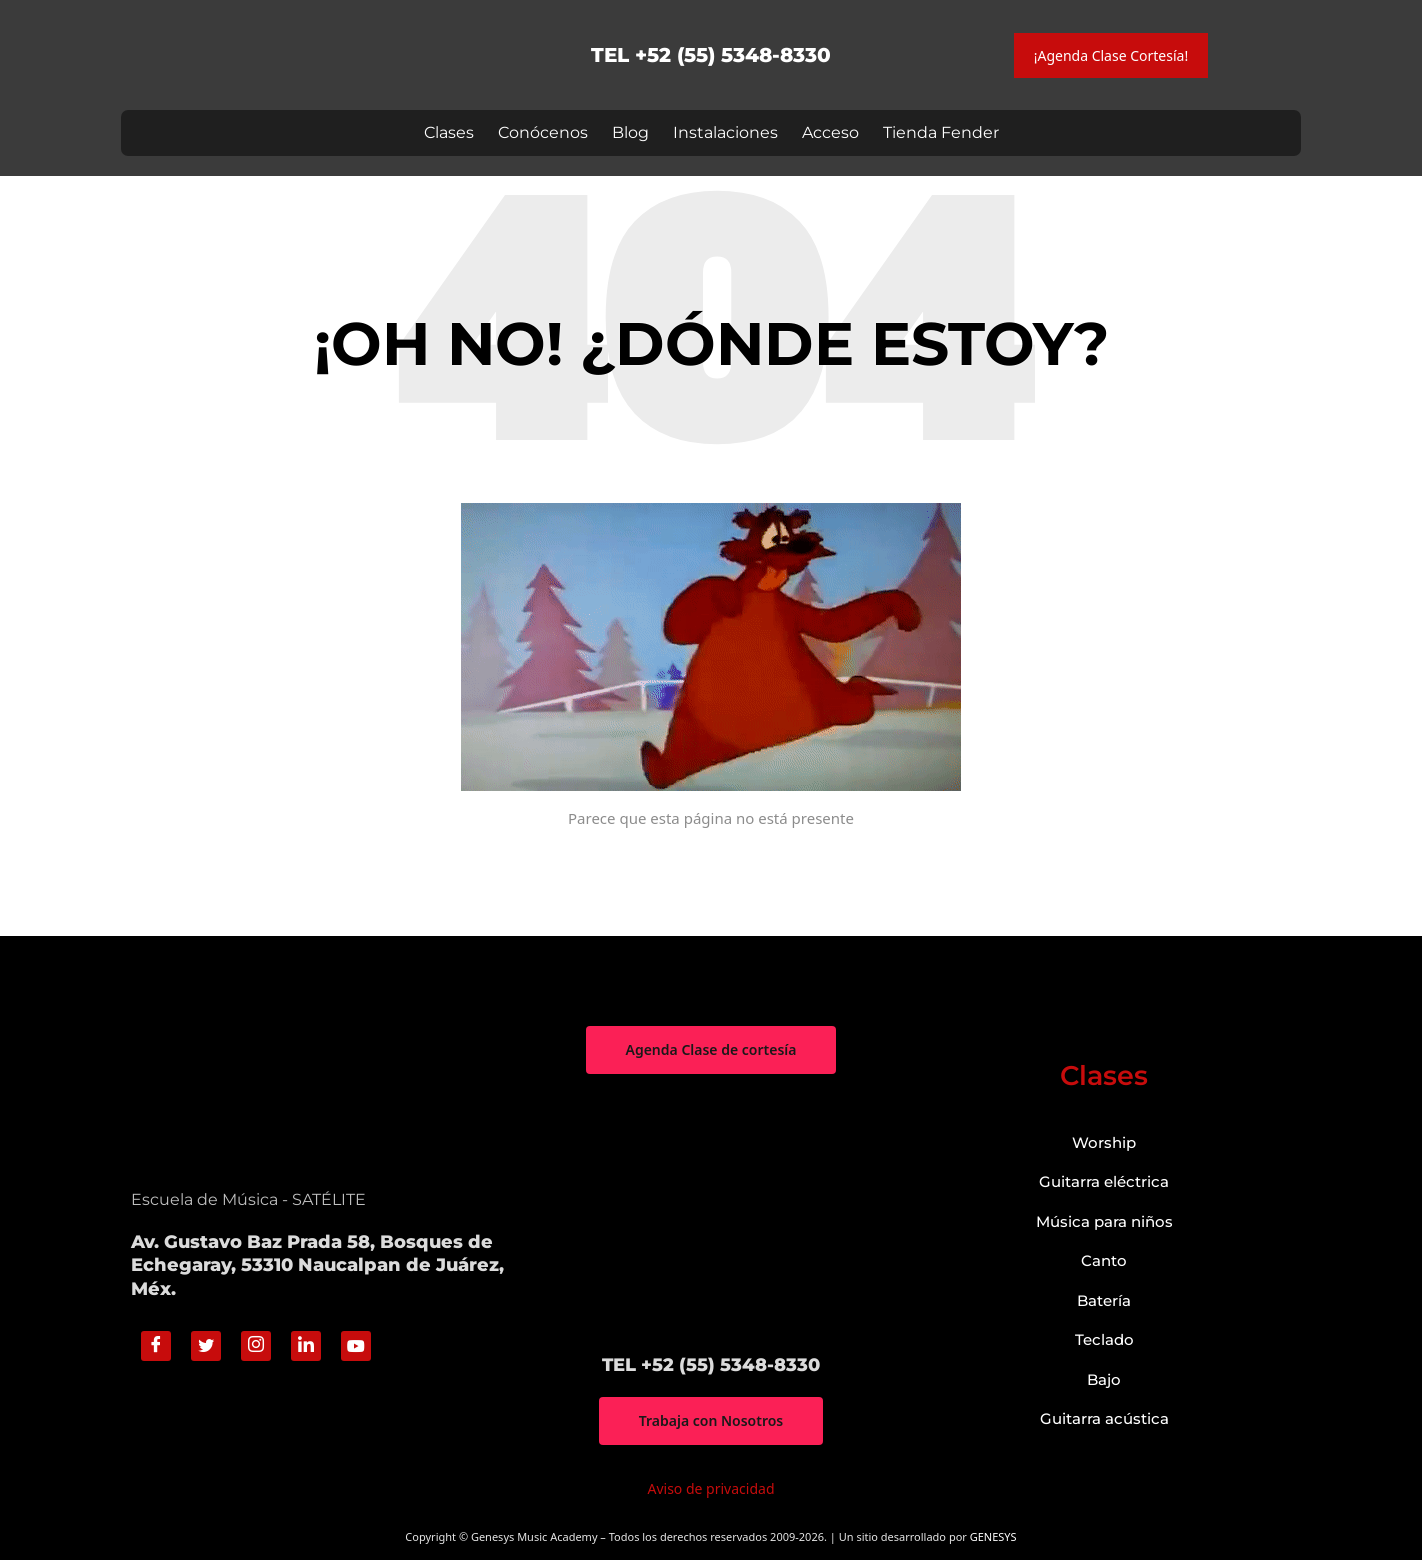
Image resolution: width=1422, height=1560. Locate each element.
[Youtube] (356, 1346)
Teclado (1104, 1339)
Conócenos (543, 132)
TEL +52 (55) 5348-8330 (711, 55)
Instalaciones (725, 132)
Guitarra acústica (1104, 1418)
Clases (449, 132)
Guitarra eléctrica (1104, 1181)
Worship (1104, 1142)
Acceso (830, 132)
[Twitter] (206, 1346)
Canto (1104, 1260)
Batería (1104, 1300)
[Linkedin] (306, 1346)
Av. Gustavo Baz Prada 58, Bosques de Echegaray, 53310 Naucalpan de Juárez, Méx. (317, 1265)
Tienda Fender (941, 132)
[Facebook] (156, 1346)
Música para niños (1104, 1221)
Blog (630, 132)
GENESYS (993, 1536)
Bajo (1104, 1379)
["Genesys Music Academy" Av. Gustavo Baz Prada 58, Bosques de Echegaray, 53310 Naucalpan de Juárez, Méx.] (710, 1214)
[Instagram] (256, 1346)
